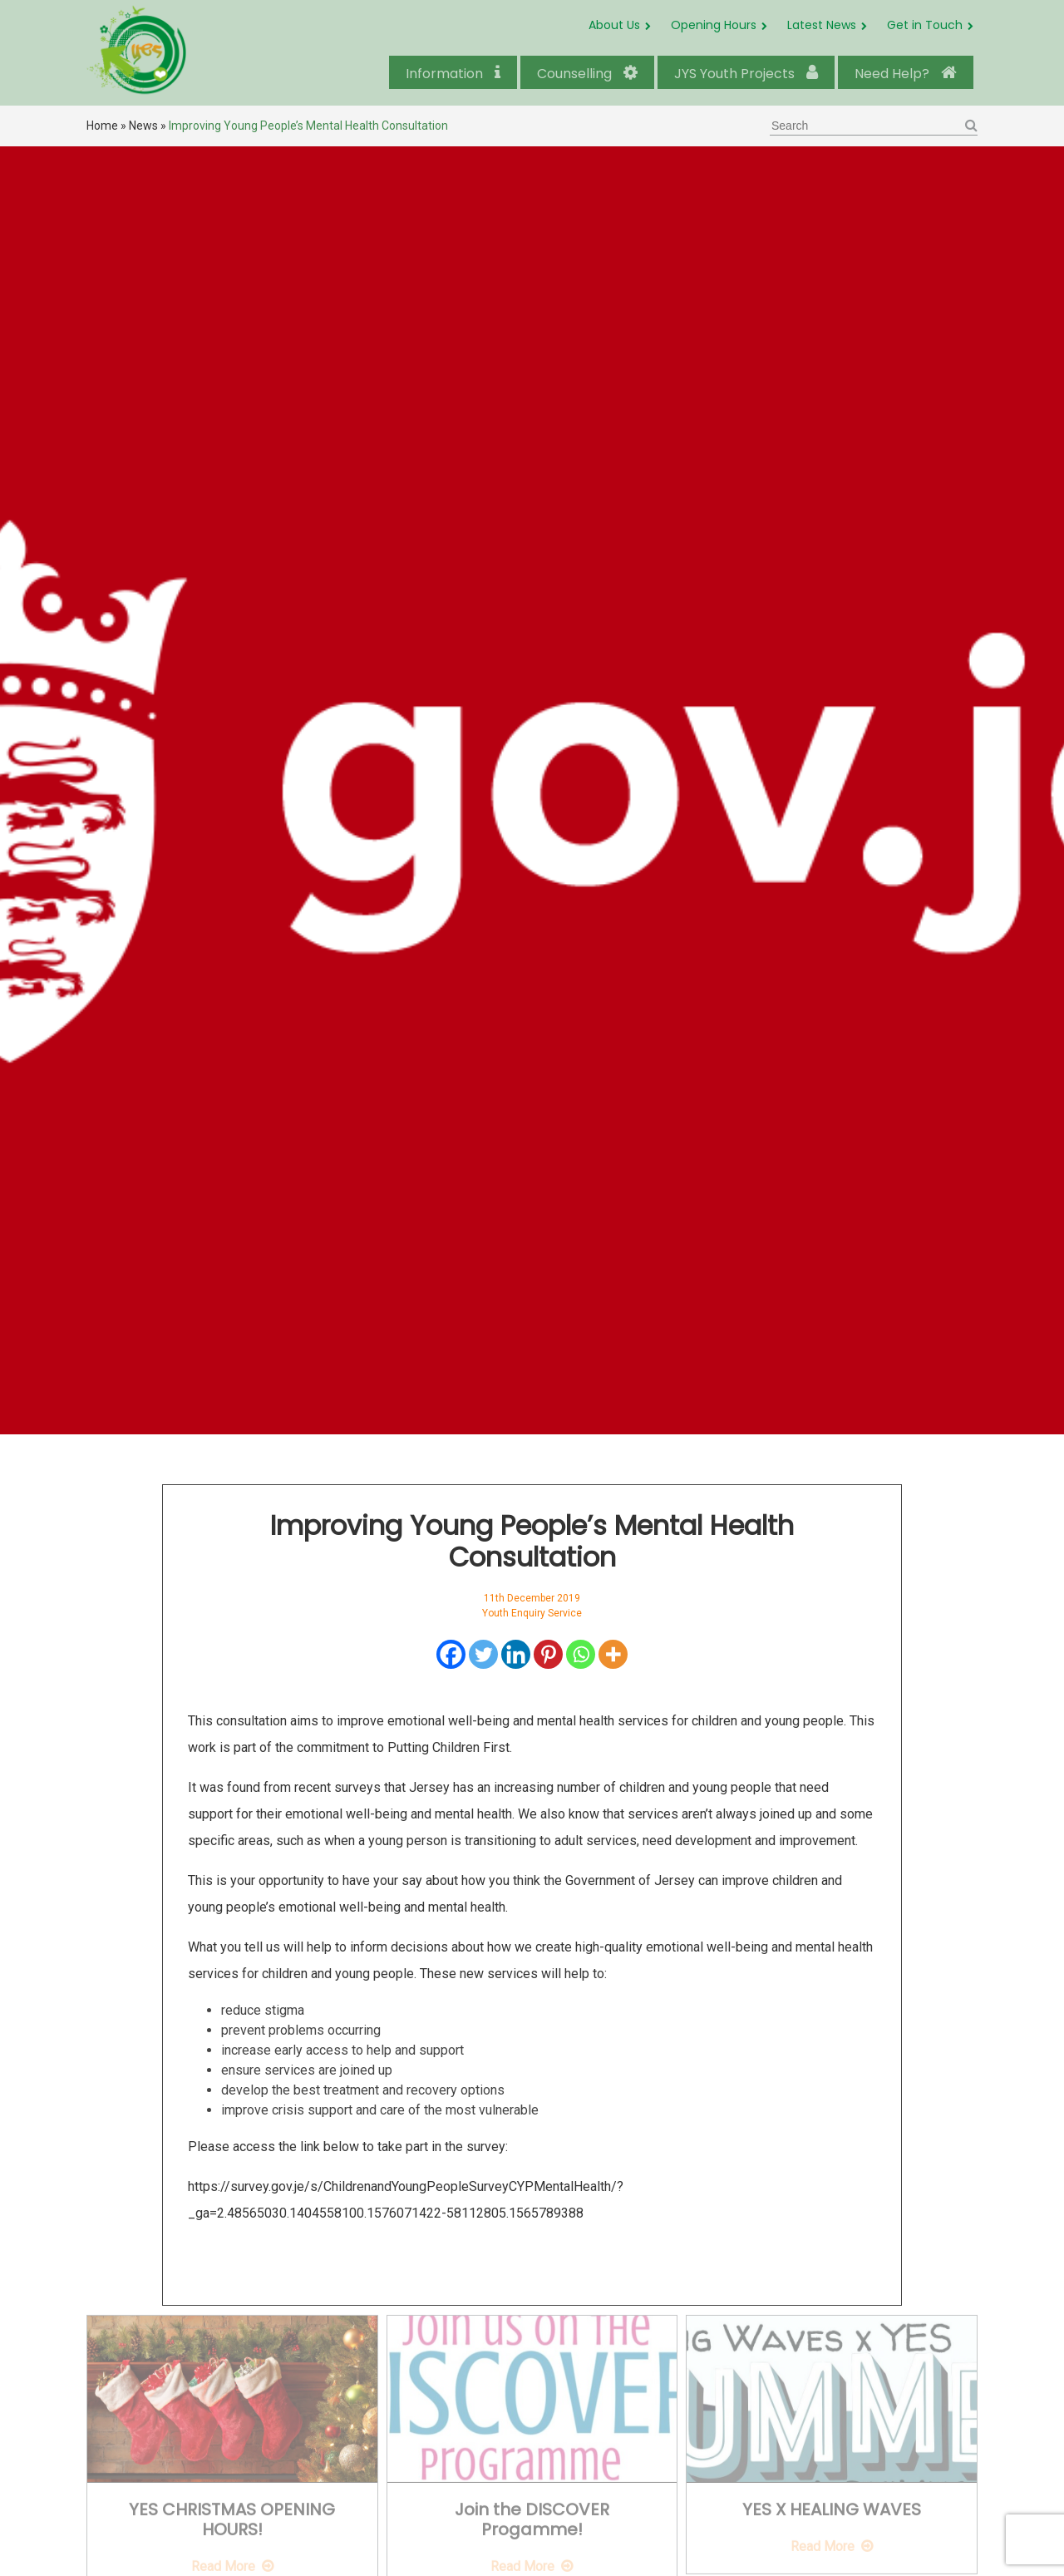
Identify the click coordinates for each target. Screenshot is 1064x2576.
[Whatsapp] (580, 1654)
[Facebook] (451, 1654)
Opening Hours (713, 25)
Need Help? (906, 73)
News (143, 125)
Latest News (821, 25)
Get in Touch (925, 25)
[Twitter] (483, 1654)
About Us (614, 25)
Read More (223, 2559)
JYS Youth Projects (746, 73)
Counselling (587, 73)
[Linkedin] (515, 1654)
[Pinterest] (548, 1654)
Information (453, 73)
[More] (613, 1654)
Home (102, 125)
